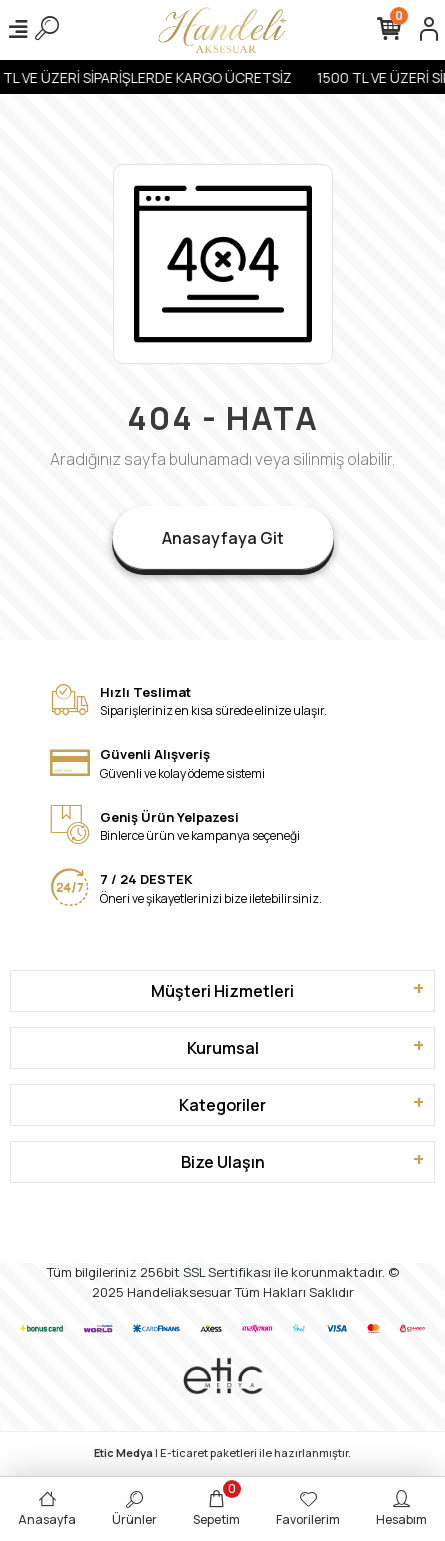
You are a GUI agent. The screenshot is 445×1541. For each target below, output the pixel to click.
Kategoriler (222, 1105)
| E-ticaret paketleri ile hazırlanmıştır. (222, 1452)
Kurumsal (223, 1048)
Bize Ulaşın (223, 1162)
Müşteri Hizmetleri (222, 991)
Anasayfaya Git (223, 538)
